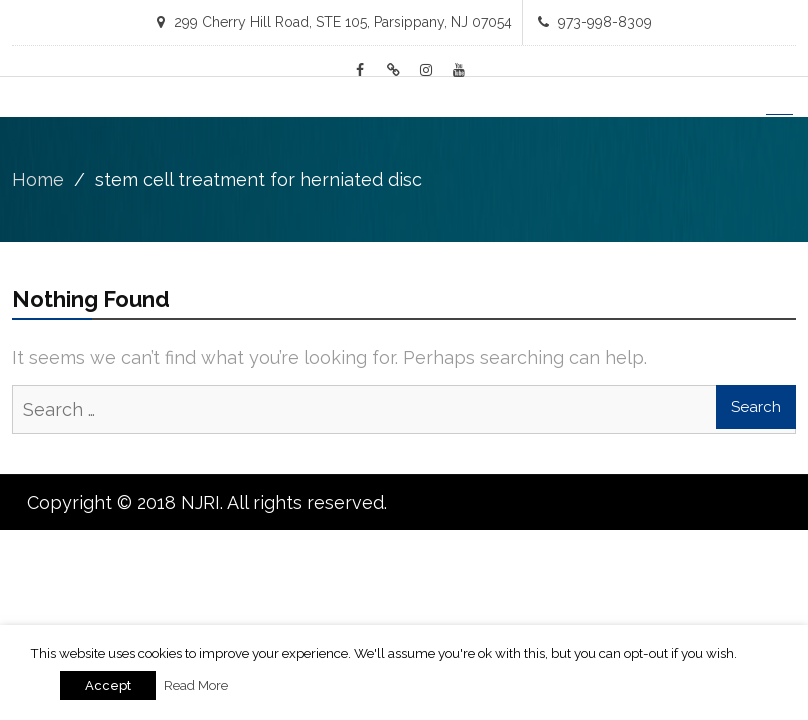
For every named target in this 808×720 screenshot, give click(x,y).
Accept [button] (108, 685)
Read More (196, 685)
